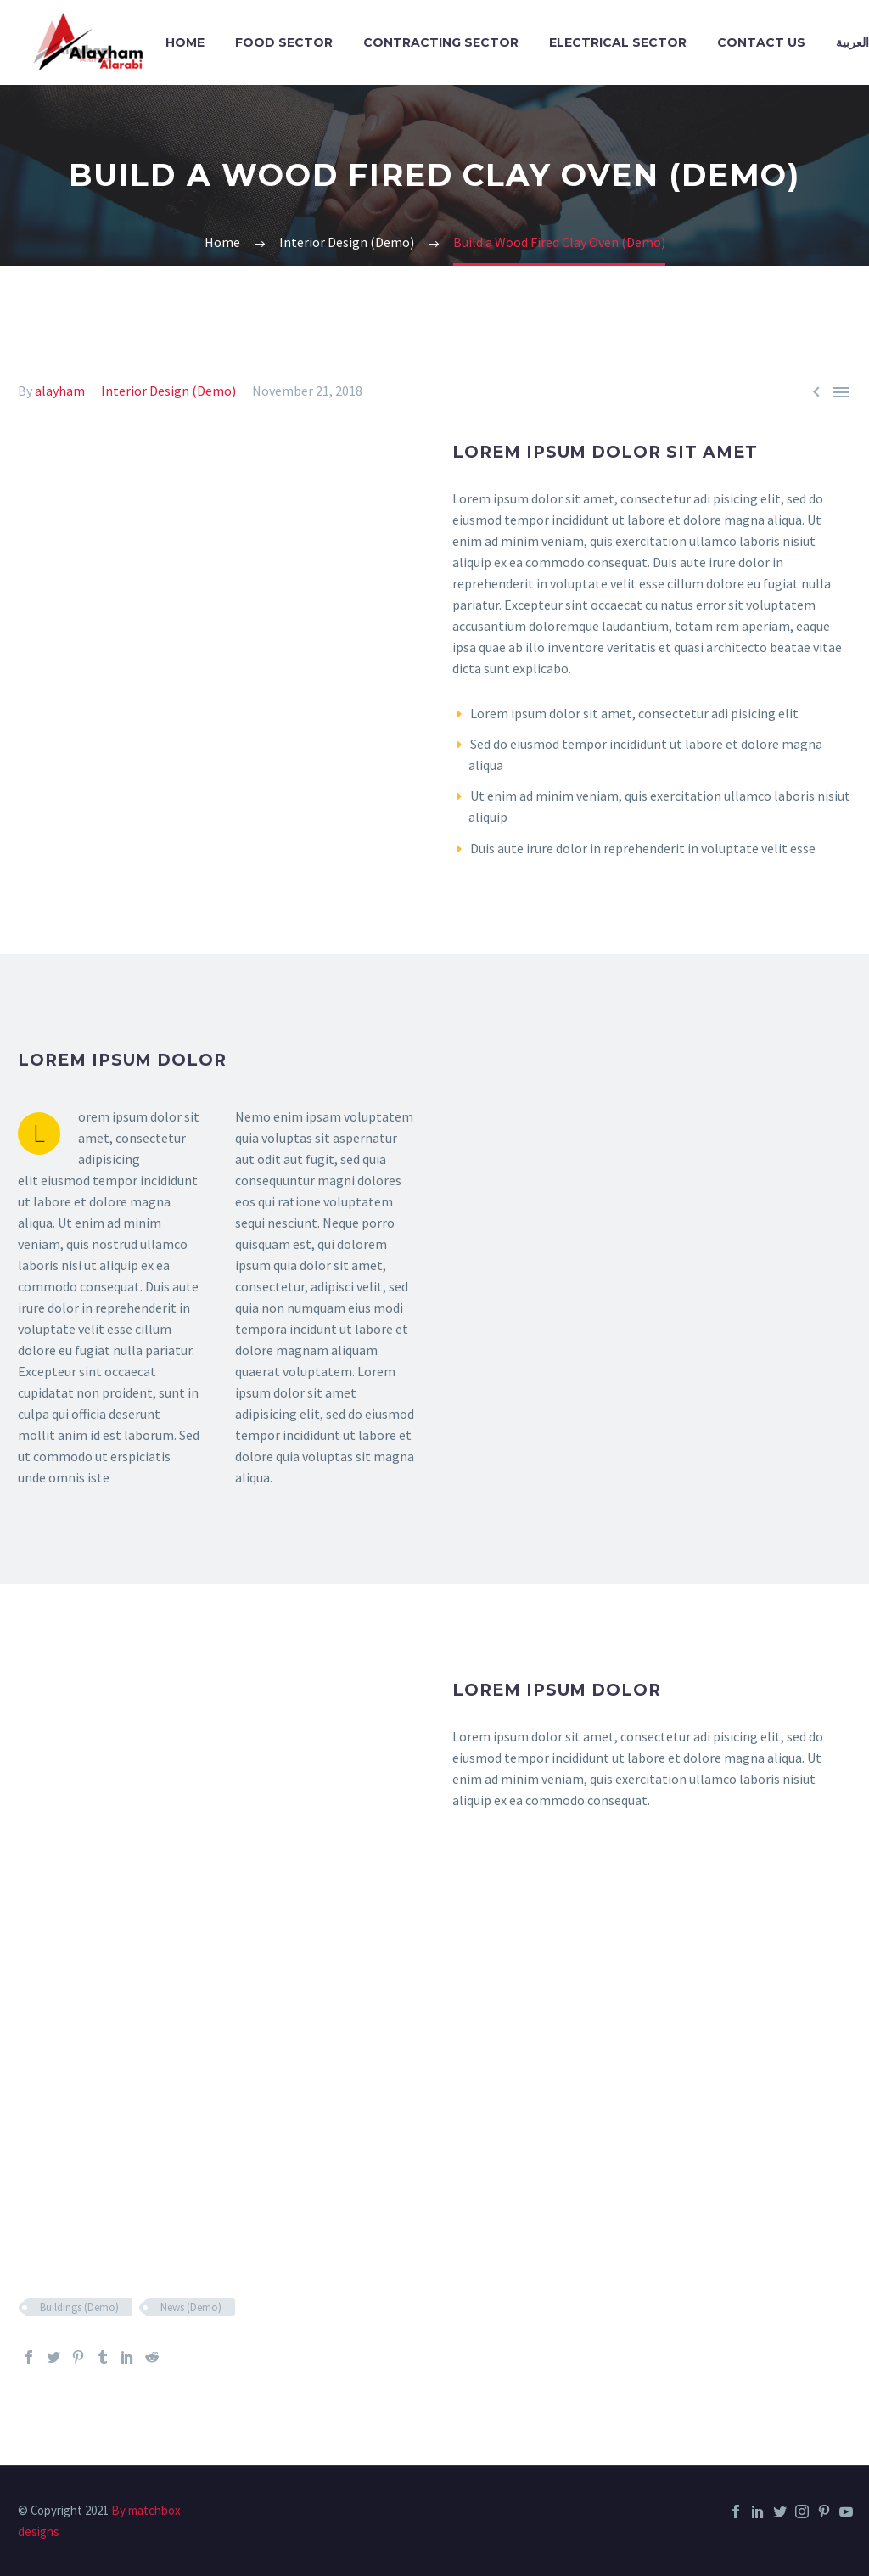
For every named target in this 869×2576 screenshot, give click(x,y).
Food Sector (284, 42)
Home (185, 42)
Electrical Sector (618, 42)
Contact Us (761, 42)
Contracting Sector (441, 42)
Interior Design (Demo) (168, 390)
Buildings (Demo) (79, 2307)
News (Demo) (190, 2307)
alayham (60, 390)
